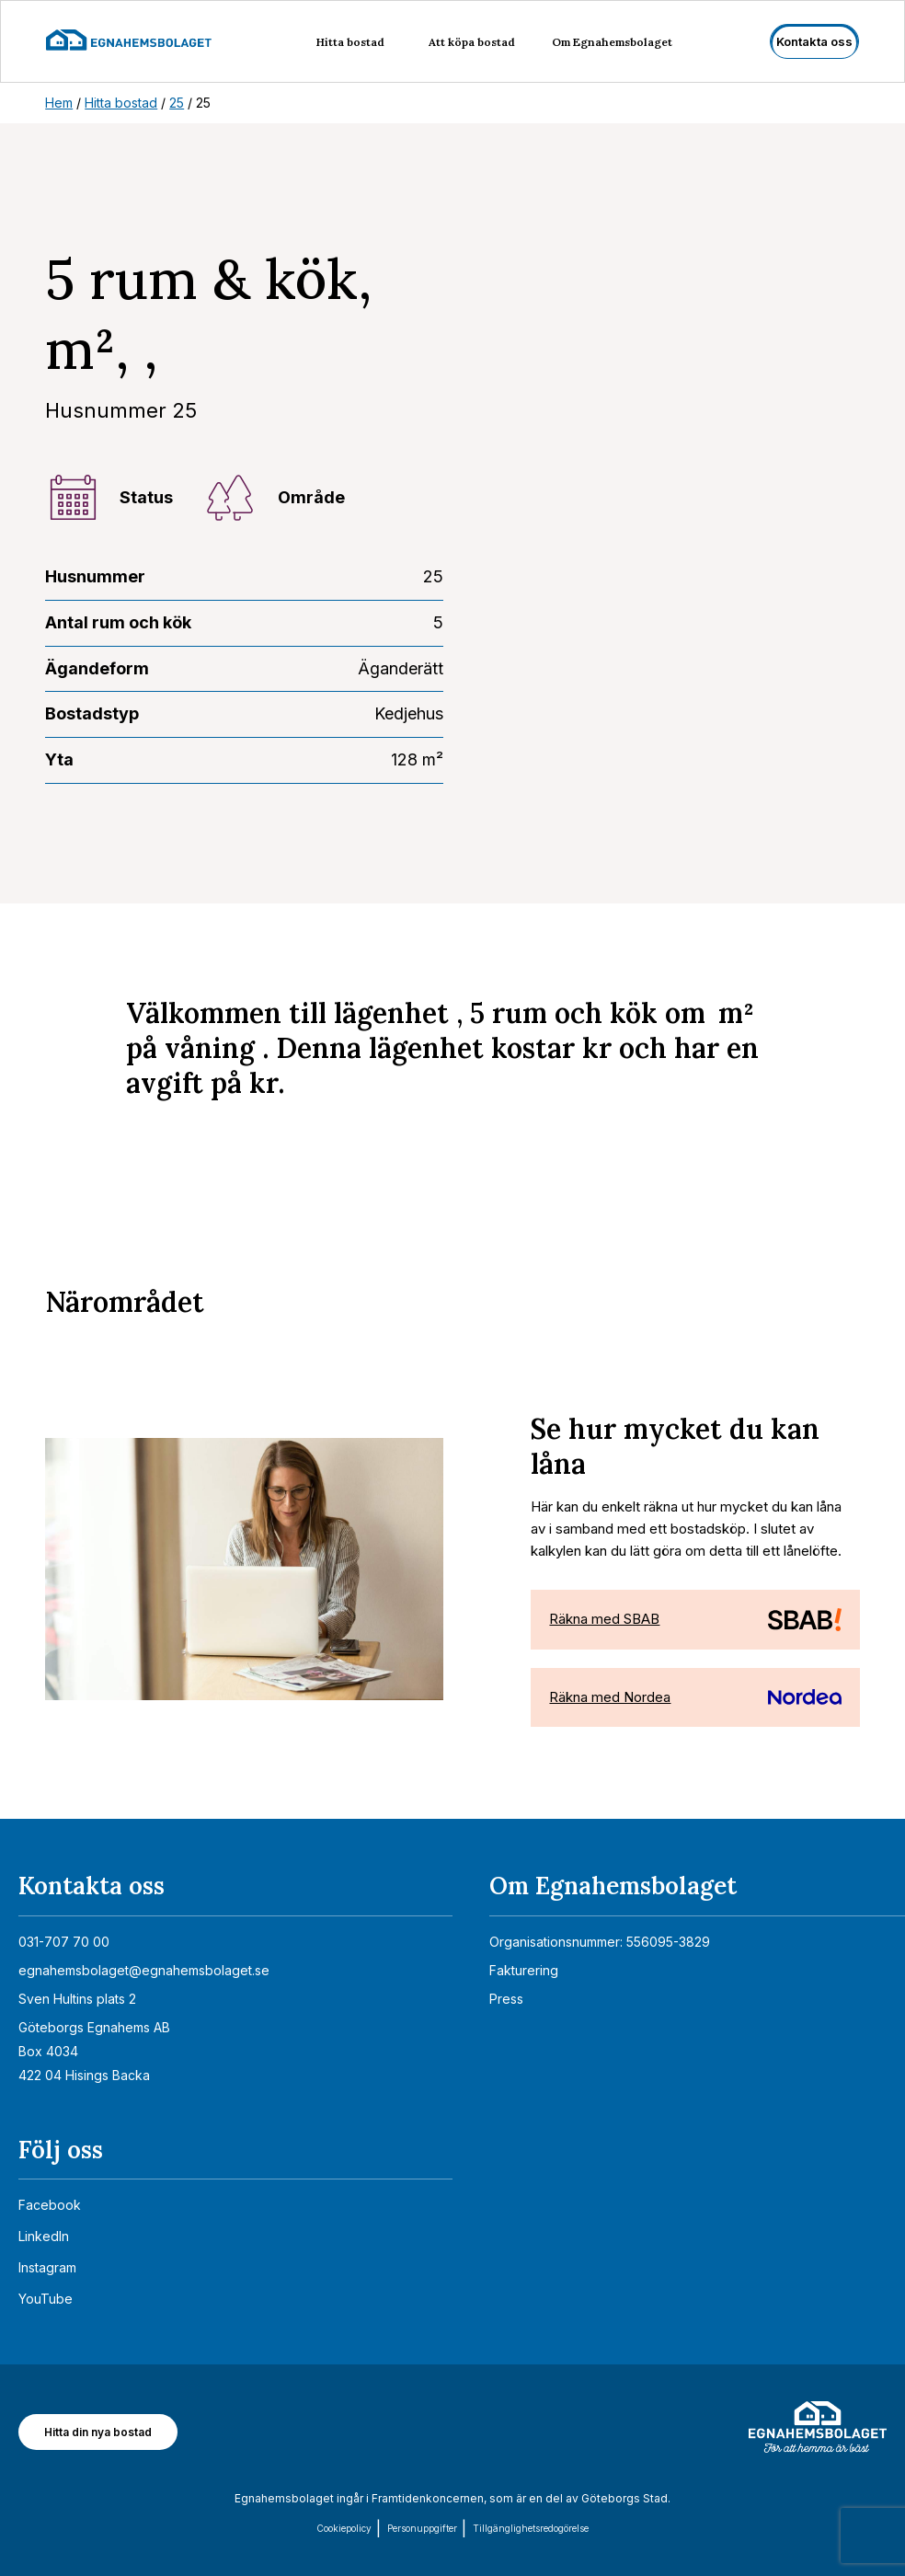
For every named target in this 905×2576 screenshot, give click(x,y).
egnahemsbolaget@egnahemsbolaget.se (143, 1970)
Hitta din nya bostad (98, 2432)
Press (506, 1999)
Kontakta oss (814, 41)
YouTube (45, 2298)
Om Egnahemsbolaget (612, 42)
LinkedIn (43, 2236)
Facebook (49, 2205)
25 (176, 102)
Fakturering (523, 1970)
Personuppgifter (422, 2528)
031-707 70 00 (63, 1941)
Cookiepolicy (344, 2528)
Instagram (47, 2267)
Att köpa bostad (472, 42)
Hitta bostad (350, 42)
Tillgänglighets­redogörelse (531, 2528)
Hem (59, 102)
